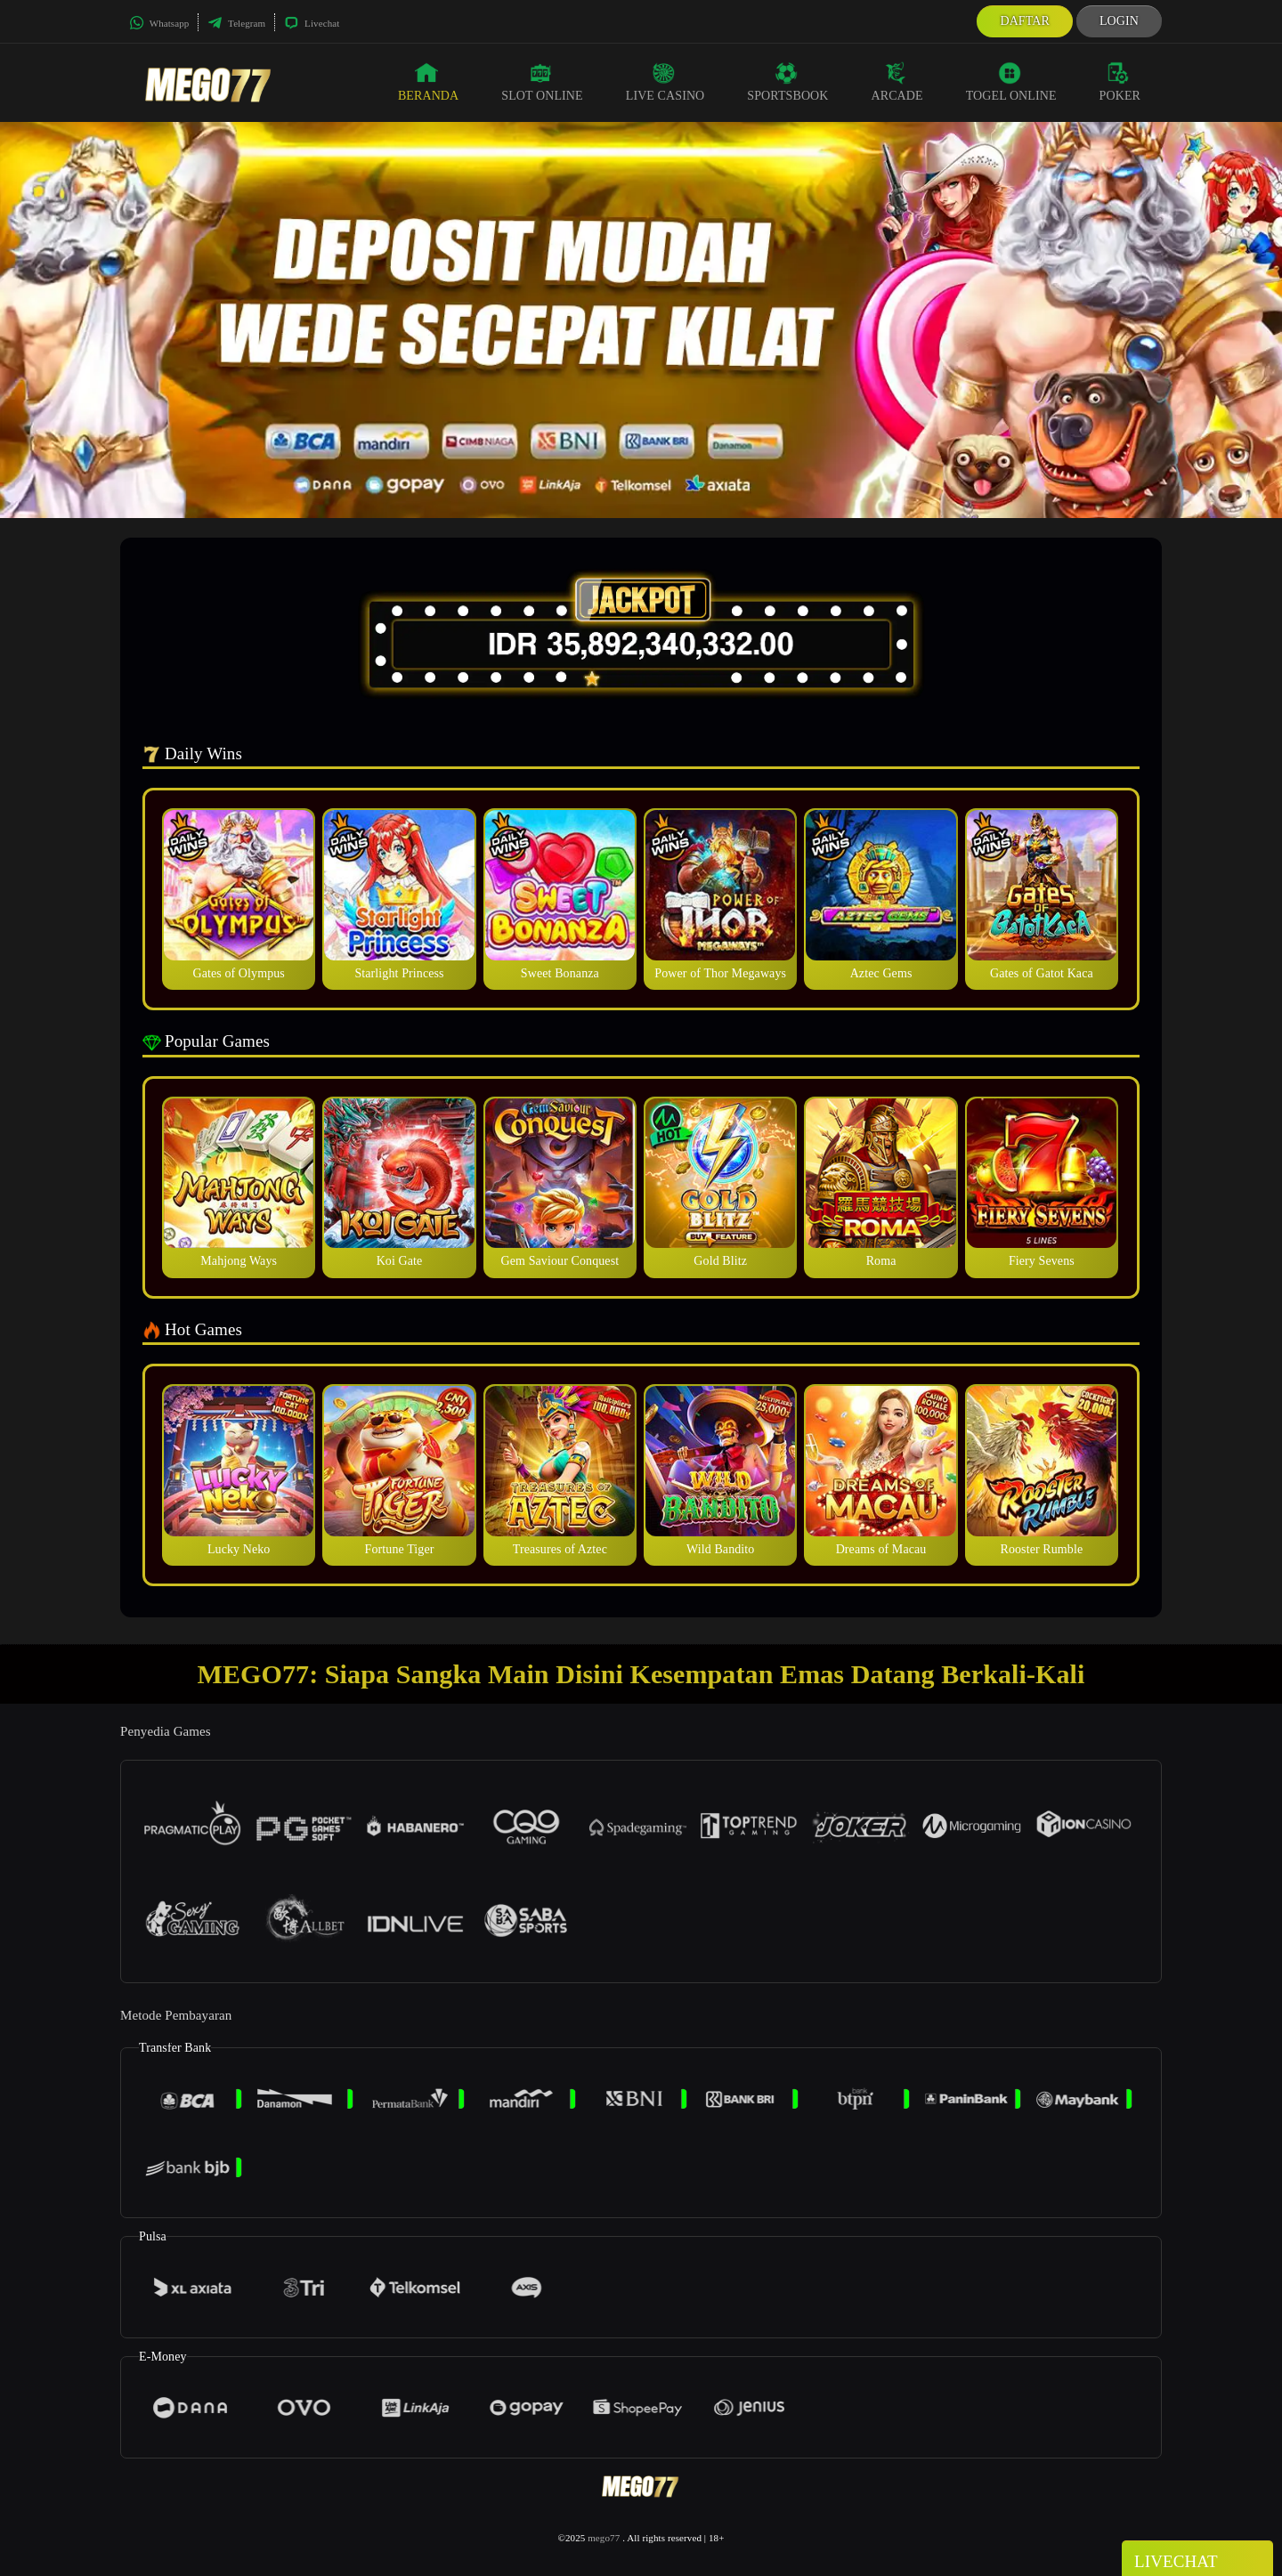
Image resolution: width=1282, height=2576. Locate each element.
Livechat (311, 23)
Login (1119, 21)
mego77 (604, 2537)
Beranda (428, 81)
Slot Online (541, 81)
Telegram (236, 23)
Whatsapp (159, 23)
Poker (1119, 81)
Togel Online (1011, 81)
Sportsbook (787, 81)
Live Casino (665, 81)
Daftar (1025, 21)
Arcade (897, 81)
